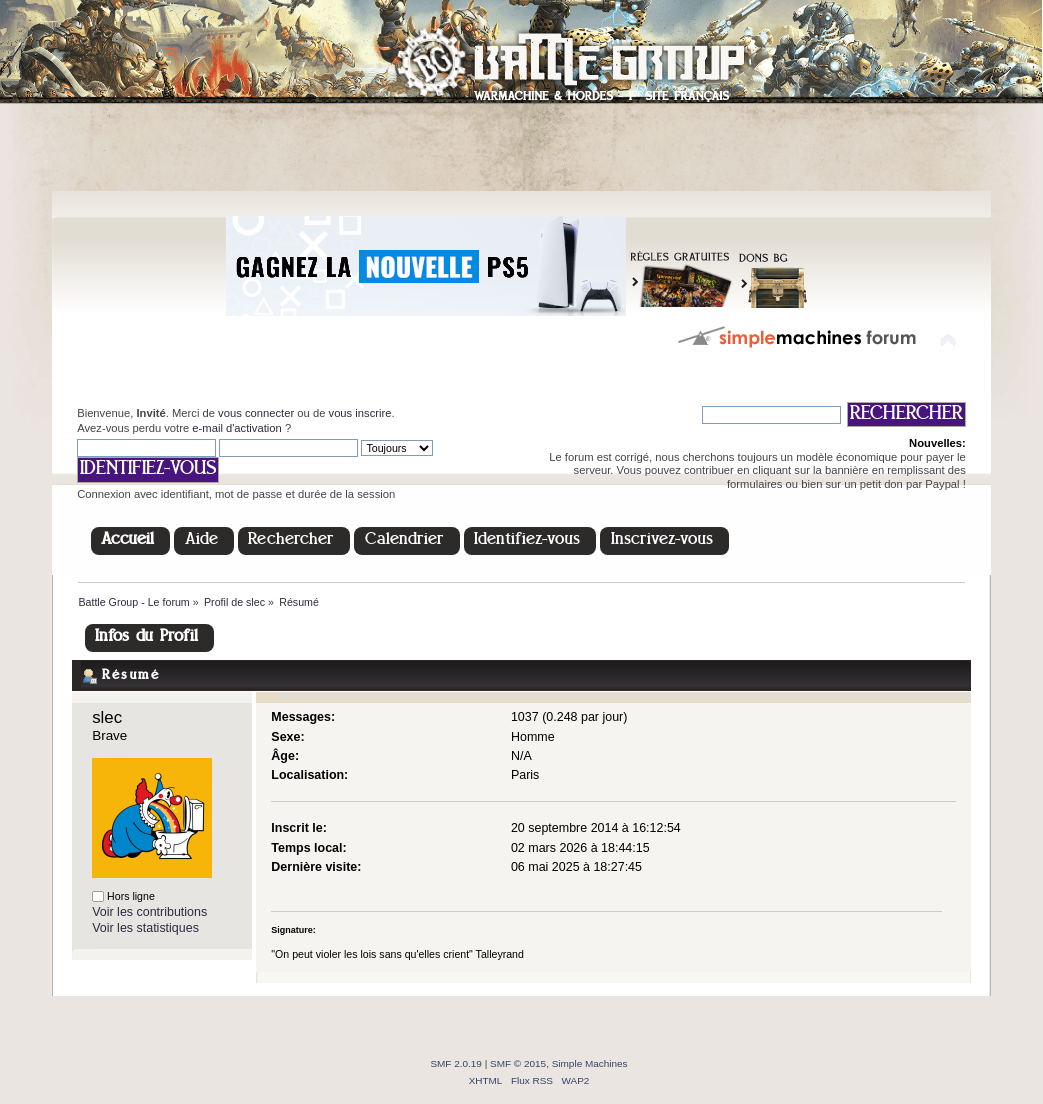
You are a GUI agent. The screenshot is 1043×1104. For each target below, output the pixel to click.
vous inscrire (360, 413)
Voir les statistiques (145, 928)
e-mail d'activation (236, 428)
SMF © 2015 (518, 1063)
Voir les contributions (149, 912)
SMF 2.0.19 (456, 1063)
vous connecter (256, 413)
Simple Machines (590, 1063)
